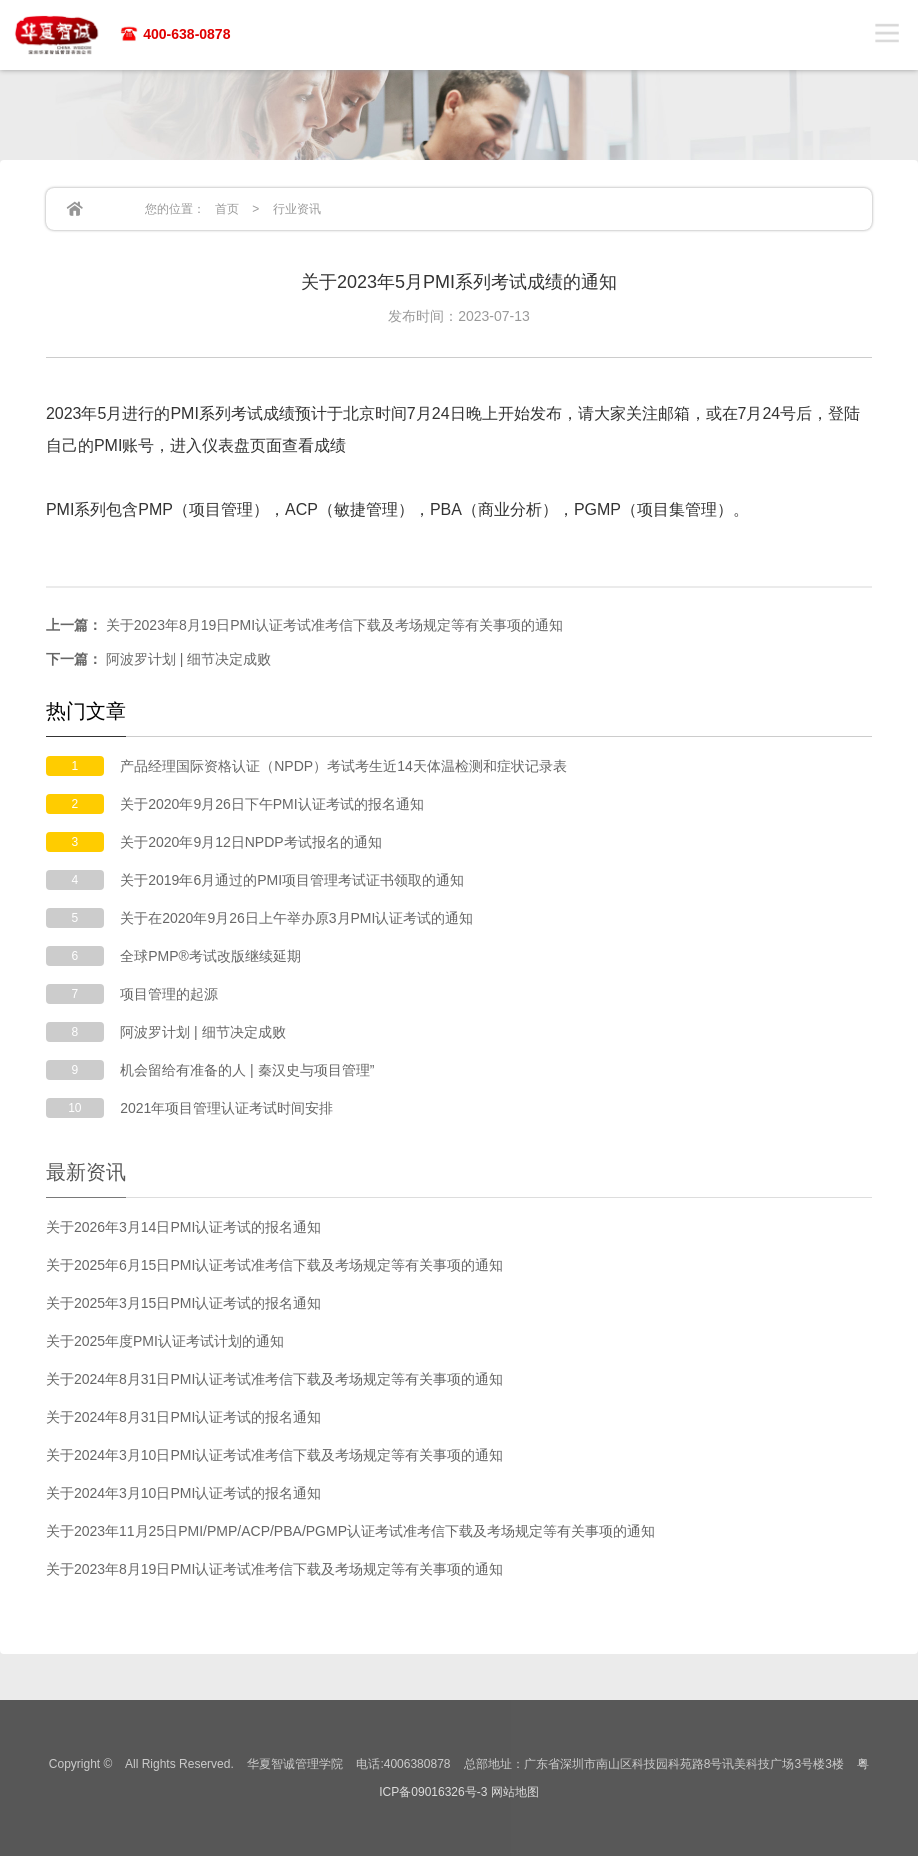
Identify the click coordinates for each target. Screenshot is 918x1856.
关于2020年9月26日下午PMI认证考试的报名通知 (271, 804)
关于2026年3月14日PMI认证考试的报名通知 (183, 1227)
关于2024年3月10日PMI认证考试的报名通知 (183, 1493)
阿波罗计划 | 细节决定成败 (158, 659)
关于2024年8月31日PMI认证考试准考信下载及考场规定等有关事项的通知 (274, 1379)
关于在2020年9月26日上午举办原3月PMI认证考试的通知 (296, 918)
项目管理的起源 (169, 994)
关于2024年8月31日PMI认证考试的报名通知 (183, 1417)
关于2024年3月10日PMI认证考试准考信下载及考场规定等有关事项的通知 (274, 1455)
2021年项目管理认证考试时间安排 (226, 1108)
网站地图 (515, 1792)
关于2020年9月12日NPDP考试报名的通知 (250, 842)
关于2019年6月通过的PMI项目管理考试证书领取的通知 (292, 880)
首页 (227, 209)
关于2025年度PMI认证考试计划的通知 (165, 1341)
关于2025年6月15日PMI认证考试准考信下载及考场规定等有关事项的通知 (274, 1265)
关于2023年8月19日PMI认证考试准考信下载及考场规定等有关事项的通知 (304, 625)
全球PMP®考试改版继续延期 (210, 956)
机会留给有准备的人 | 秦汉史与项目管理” (247, 1070)
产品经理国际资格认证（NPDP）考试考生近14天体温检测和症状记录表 (343, 766)
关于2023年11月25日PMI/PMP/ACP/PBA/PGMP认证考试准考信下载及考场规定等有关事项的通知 (350, 1531)
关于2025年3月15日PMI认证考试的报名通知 (183, 1303)
